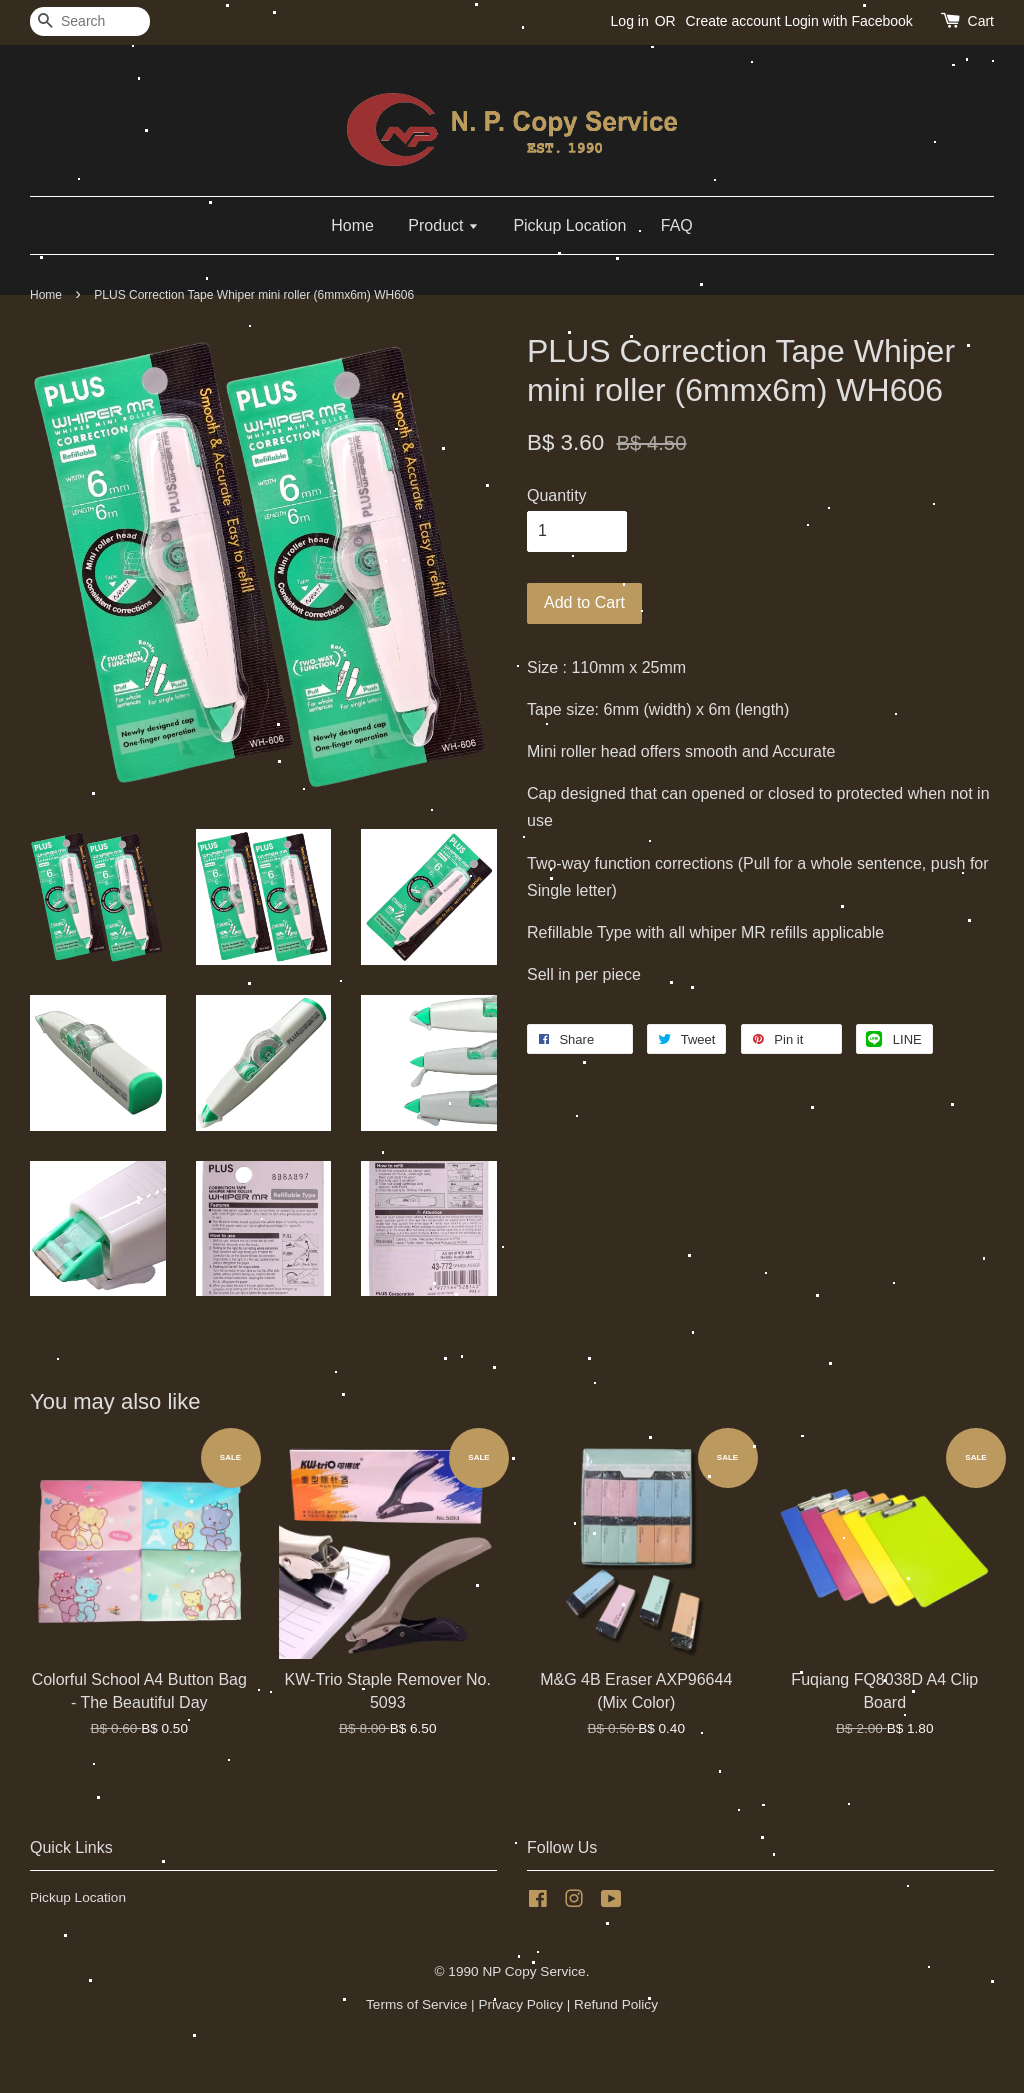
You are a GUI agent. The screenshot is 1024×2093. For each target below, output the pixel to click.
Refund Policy (616, 2004)
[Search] (90, 21)
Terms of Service (416, 2004)
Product (443, 225)
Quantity (557, 495)
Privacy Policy (520, 2004)
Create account (733, 21)
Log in (630, 21)
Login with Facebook (848, 21)
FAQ (677, 225)
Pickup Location (569, 225)
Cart (981, 21)
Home (352, 225)
